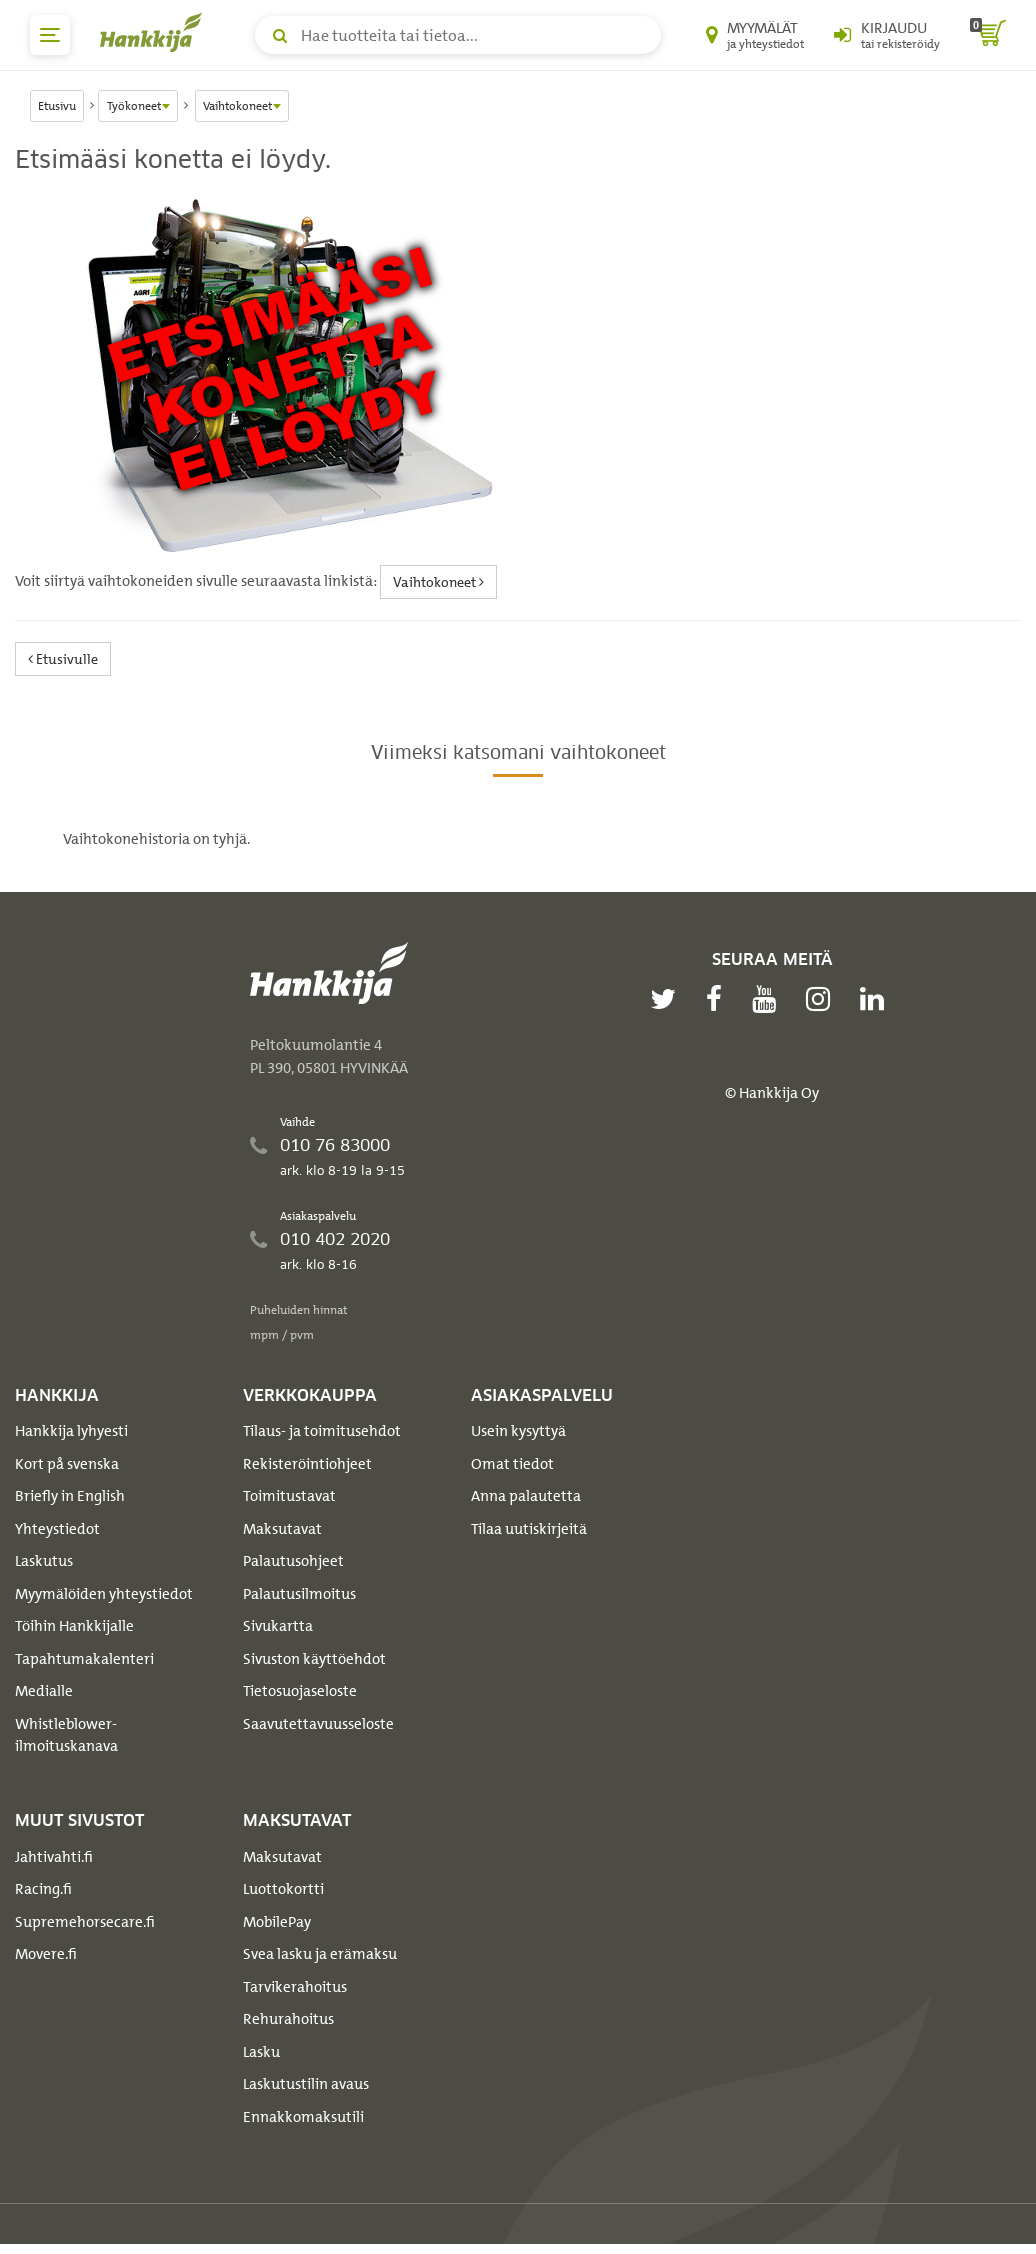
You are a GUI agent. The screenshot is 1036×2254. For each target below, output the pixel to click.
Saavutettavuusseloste (318, 1724)
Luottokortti (283, 1889)
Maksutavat (282, 1529)
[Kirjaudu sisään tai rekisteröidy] (887, 35)
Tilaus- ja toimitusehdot (322, 1431)
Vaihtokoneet (438, 581)
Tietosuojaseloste (300, 1691)
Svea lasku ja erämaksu (320, 1954)
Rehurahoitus (288, 2019)
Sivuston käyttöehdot (314, 1659)
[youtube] (769, 999)
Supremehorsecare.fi (85, 1922)
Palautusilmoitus (299, 1594)
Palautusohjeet (293, 1561)
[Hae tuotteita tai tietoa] (458, 35)
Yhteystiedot (57, 1529)
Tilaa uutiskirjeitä (529, 1529)
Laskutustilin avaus (306, 2084)
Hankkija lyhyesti (71, 1431)
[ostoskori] (988, 35)
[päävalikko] (50, 35)
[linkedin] (877, 999)
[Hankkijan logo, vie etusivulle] (155, 32)
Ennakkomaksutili (303, 2117)
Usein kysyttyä (518, 1431)
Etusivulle (63, 658)
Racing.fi (43, 1889)
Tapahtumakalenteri (84, 1659)
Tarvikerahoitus (295, 1987)
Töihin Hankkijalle (74, 1626)
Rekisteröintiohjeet (307, 1464)
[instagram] (823, 999)
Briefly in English (70, 1496)
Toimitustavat (289, 1496)
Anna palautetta (526, 1496)
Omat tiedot (512, 1464)
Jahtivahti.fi (54, 1857)
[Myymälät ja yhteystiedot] (755, 35)
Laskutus (44, 1561)
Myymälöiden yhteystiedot (104, 1594)
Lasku (261, 2052)
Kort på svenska (67, 1464)
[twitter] (668, 999)
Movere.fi (46, 1954)
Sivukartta (278, 1626)
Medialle (44, 1691)
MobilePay (277, 1922)
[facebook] (719, 999)
